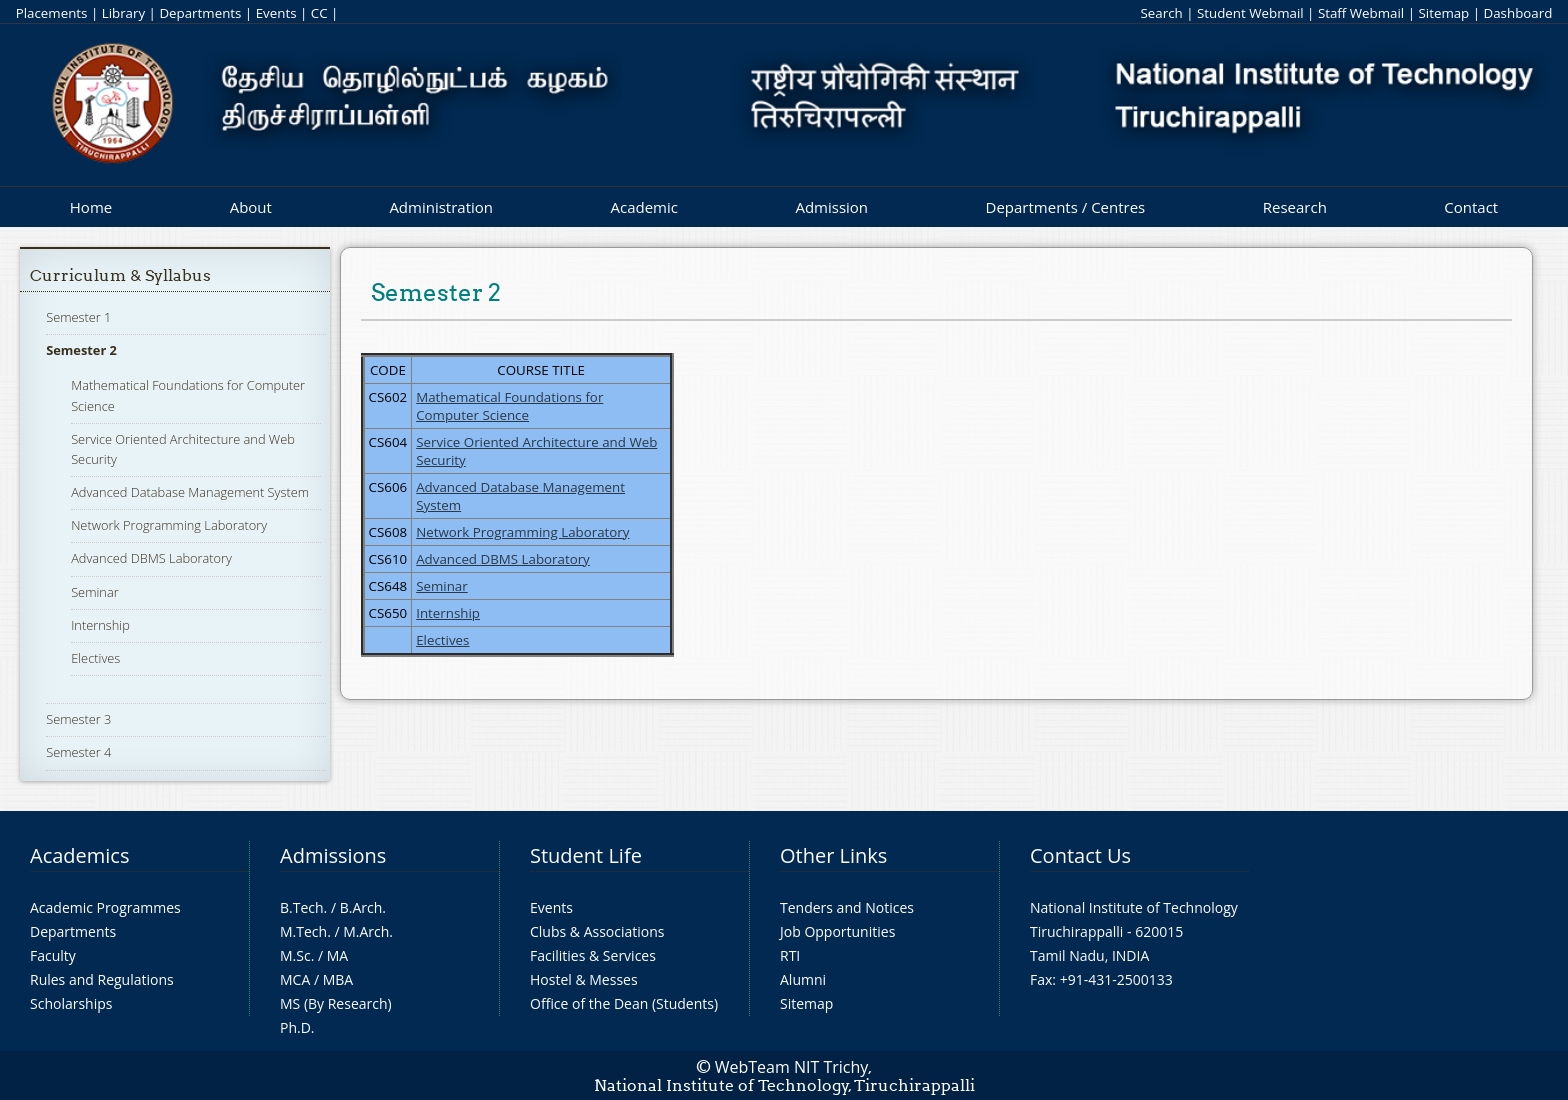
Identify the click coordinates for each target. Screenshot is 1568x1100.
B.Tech (302, 907)
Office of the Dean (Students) (624, 1003)
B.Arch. (363, 907)
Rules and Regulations (102, 979)
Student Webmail (1250, 13)
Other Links (833, 855)
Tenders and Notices (847, 907)
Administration (441, 207)
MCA (295, 979)
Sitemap (1443, 13)
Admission (831, 207)
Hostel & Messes (584, 979)
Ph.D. (297, 1027)
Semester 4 (78, 752)
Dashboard (1518, 13)
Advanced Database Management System (190, 492)
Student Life (586, 855)
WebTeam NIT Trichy (792, 1067)
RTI (790, 955)
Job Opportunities (837, 931)
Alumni (803, 979)
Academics (79, 855)
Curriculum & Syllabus (120, 275)
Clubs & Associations (597, 931)
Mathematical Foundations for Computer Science (509, 406)
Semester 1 (78, 317)
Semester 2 (81, 350)
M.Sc (295, 955)
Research (1295, 207)
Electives (95, 658)
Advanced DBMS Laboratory (151, 558)
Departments (200, 13)
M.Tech (303, 931)
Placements (52, 13)
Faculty (53, 955)
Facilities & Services (593, 955)
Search (1161, 13)
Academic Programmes (105, 907)
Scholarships (71, 1003)
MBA (338, 979)
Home (91, 207)
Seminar (95, 592)
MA (337, 955)
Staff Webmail (1361, 13)
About (251, 207)
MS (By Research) (336, 1003)
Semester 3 (78, 719)
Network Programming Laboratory (169, 525)
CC (319, 13)
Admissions (333, 855)
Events (276, 13)
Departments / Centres (1066, 207)
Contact (1471, 207)
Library (123, 13)
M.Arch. (368, 931)
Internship (100, 625)
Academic (643, 207)
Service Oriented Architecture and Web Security (536, 451)
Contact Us (1080, 855)
